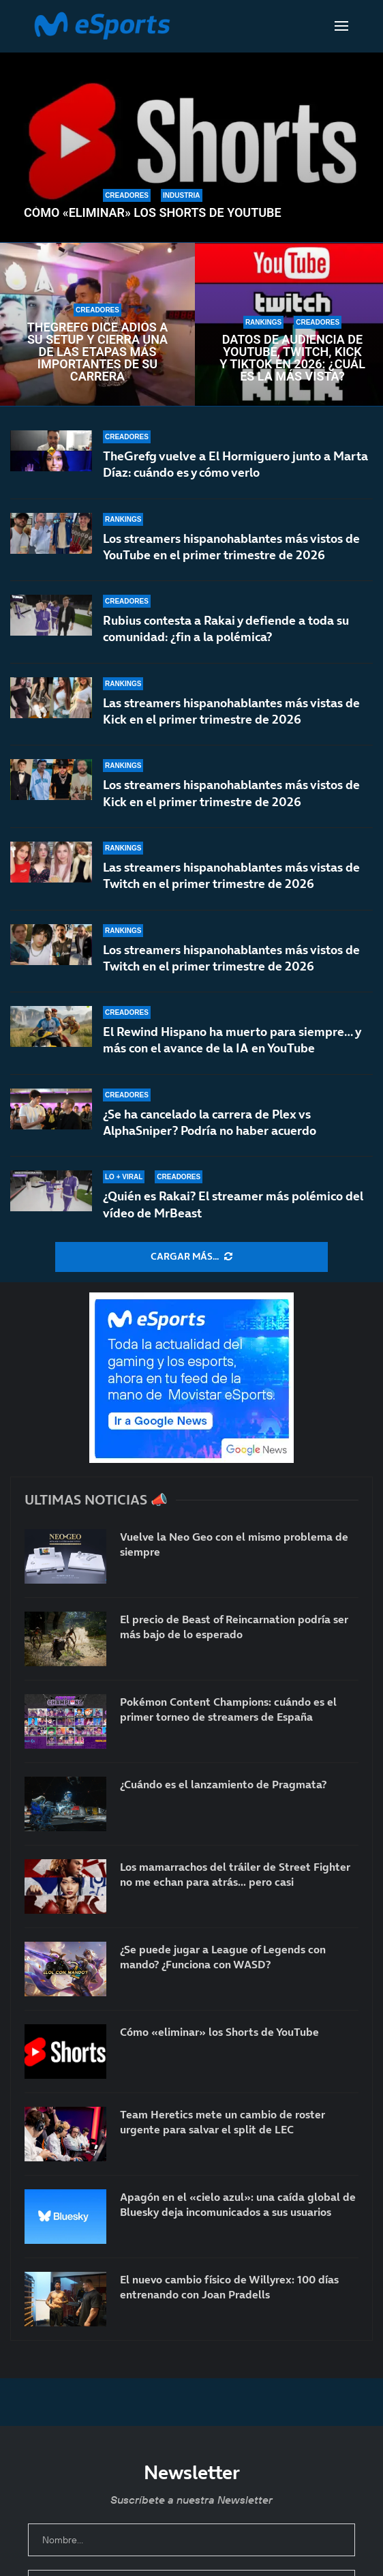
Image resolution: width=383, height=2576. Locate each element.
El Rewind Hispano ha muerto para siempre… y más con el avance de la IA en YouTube (232, 1044)
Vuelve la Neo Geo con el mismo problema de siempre (234, 1544)
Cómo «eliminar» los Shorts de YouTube (152, 213)
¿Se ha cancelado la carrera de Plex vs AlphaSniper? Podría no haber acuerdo (209, 1123)
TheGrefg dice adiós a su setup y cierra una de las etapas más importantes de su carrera (97, 352)
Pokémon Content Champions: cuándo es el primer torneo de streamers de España (228, 1709)
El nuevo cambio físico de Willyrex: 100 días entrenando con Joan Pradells (229, 2287)
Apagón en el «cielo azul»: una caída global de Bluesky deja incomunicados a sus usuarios (238, 2204)
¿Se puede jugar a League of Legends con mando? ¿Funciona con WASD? (223, 1957)
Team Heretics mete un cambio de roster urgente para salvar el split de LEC (222, 2122)
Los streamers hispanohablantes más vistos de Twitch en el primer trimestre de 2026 (231, 969)
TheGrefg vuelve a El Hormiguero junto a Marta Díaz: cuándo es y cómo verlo (235, 464)
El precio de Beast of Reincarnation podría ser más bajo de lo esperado (234, 1627)
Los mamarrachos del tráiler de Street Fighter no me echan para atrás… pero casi (235, 1874)
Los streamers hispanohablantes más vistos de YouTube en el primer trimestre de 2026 (231, 546)
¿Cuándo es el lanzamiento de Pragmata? (223, 1784)
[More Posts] (191, 1257)
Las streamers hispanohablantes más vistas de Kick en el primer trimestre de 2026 (231, 711)
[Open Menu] (341, 26)
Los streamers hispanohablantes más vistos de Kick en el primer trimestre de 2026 (231, 793)
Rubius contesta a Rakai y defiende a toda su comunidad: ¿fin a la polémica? (226, 628)
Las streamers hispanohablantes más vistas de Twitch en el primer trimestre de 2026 (231, 878)
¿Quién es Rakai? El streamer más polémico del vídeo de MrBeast (233, 1204)
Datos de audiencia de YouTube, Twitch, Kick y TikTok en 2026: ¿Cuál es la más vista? (292, 358)
